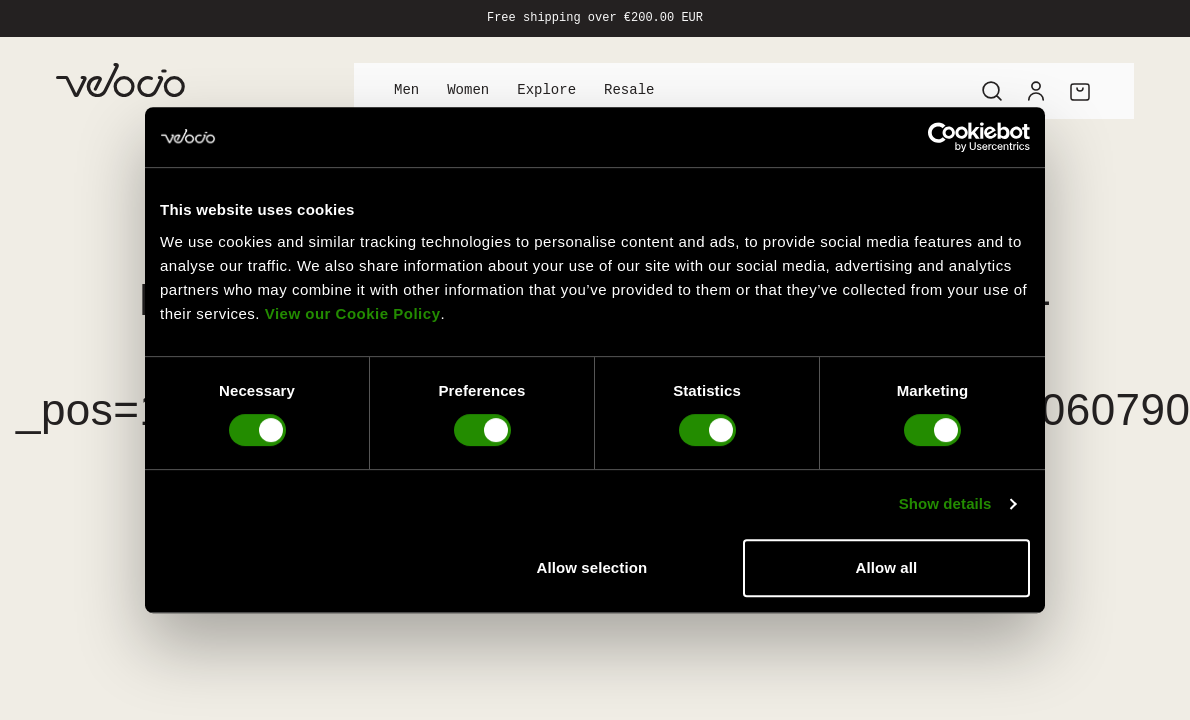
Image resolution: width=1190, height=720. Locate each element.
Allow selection (592, 567)
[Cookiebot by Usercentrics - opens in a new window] (942, 137)
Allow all (887, 567)
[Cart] (1080, 91)
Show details (945, 503)
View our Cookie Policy (353, 313)
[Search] (992, 91)
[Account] (1036, 91)
